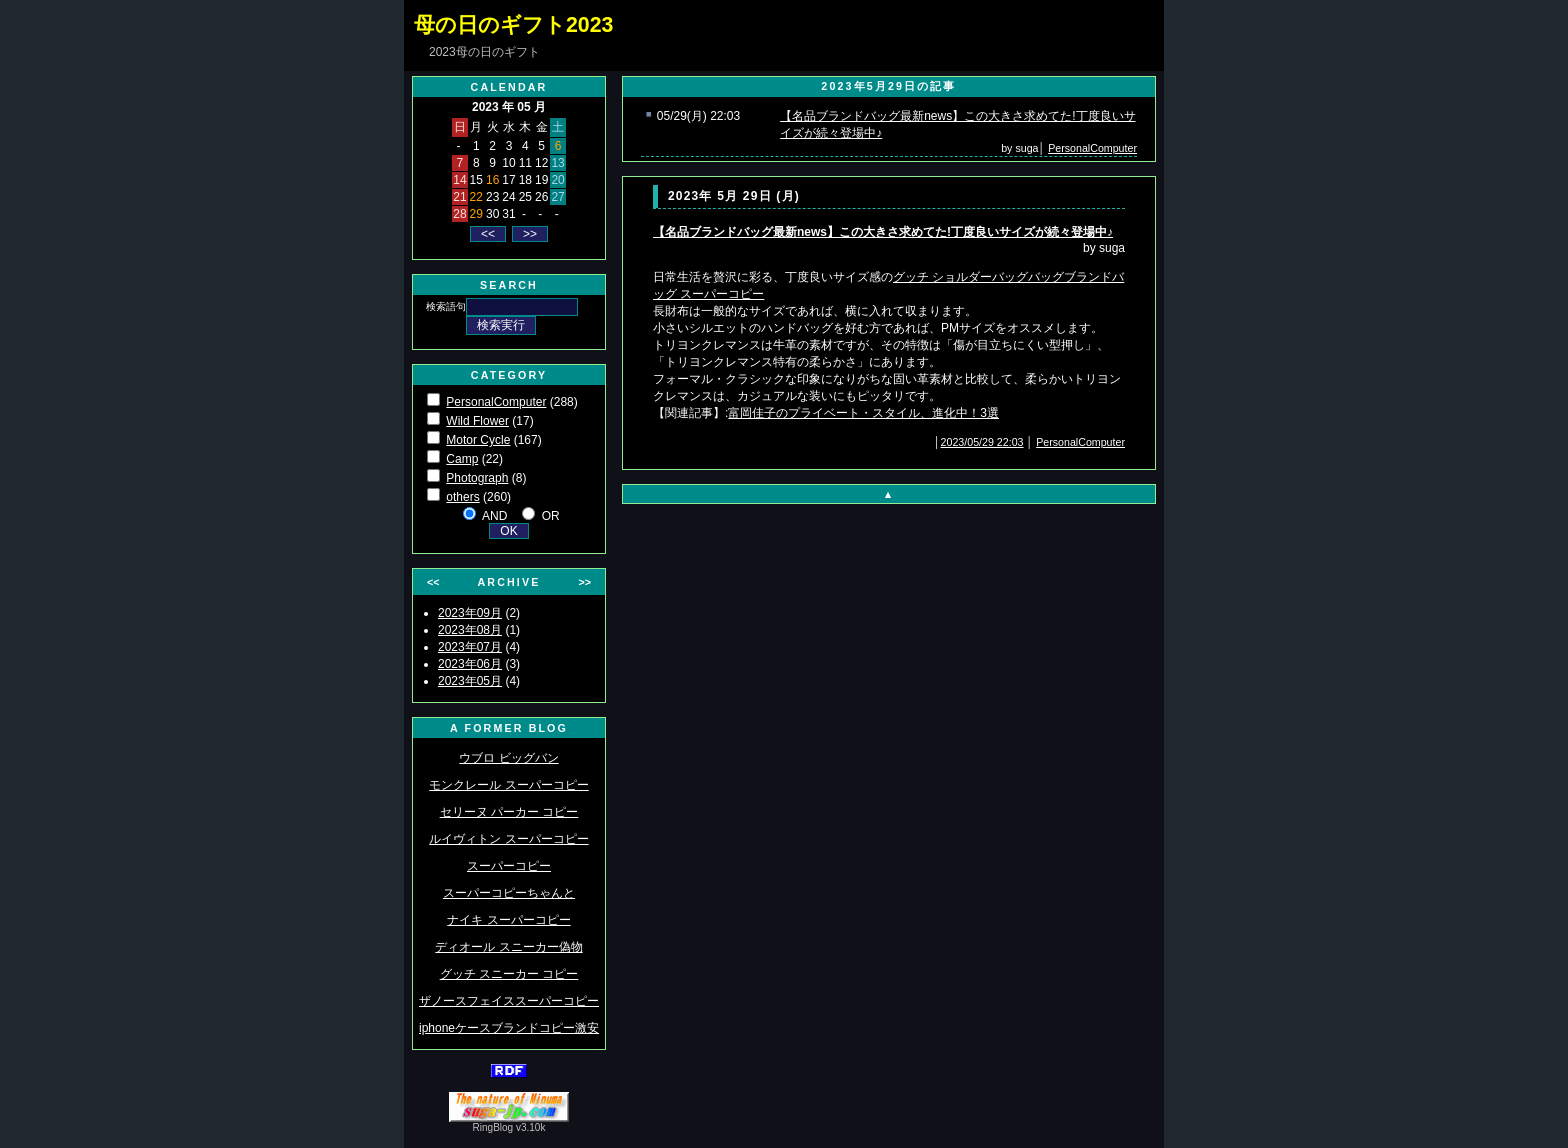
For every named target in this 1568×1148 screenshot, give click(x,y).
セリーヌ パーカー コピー (509, 812)
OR (551, 516)
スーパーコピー (509, 866)
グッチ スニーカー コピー (509, 974)
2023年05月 (470, 681)
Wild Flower (477, 421)
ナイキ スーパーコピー (508, 920)
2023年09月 (470, 613)
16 (492, 180)
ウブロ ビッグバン (508, 758)
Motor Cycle (478, 440)
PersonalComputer (496, 402)
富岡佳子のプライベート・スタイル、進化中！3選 (863, 413)
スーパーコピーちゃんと (509, 893)
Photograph (477, 478)
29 (476, 214)
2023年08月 (470, 630)
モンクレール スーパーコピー (508, 785)
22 (476, 197)
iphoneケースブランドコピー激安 (509, 1028)
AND (494, 516)
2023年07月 (470, 647)
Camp (462, 459)
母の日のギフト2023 (513, 25)
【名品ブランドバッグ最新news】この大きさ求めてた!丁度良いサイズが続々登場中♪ (883, 232)
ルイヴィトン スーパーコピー (508, 839)
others (462, 497)
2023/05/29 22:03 (982, 442)
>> (585, 582)
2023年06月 (470, 664)
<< (433, 582)
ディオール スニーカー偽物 (508, 947)
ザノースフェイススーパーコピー (509, 1001)
